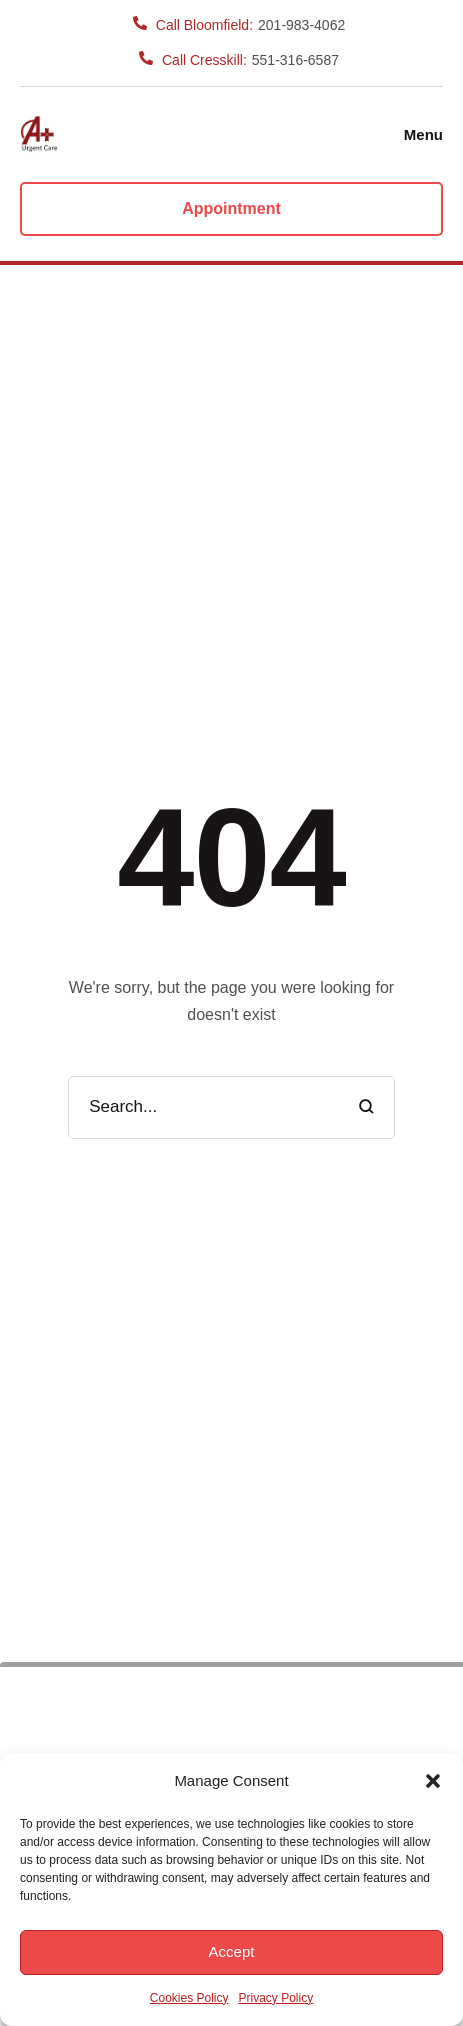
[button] (433, 1781)
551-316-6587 (295, 60)
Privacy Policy (276, 1998)
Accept (232, 1951)
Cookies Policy (189, 1998)
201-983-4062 (301, 25)
